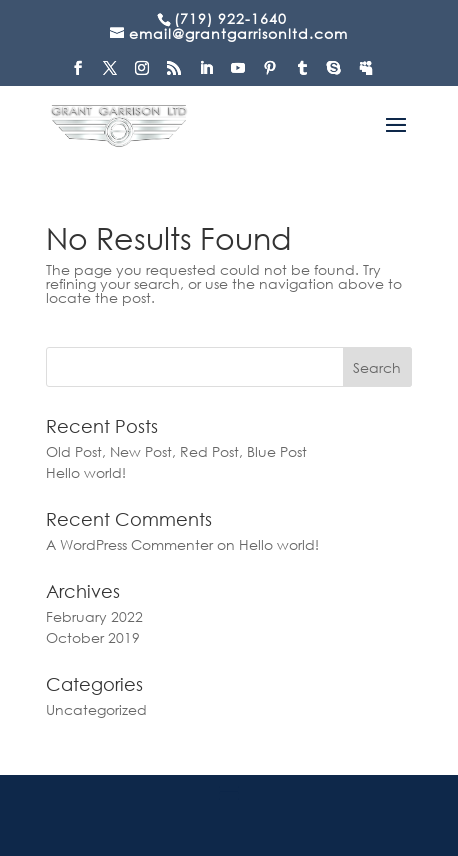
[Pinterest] (270, 74)
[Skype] (334, 74)
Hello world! (86, 472)
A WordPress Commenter (129, 544)
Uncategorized (96, 709)
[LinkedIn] (206, 74)
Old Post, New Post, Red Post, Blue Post (176, 451)
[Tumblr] (302, 74)
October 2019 (93, 637)
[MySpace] (366, 74)
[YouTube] (238, 74)
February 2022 (94, 616)
